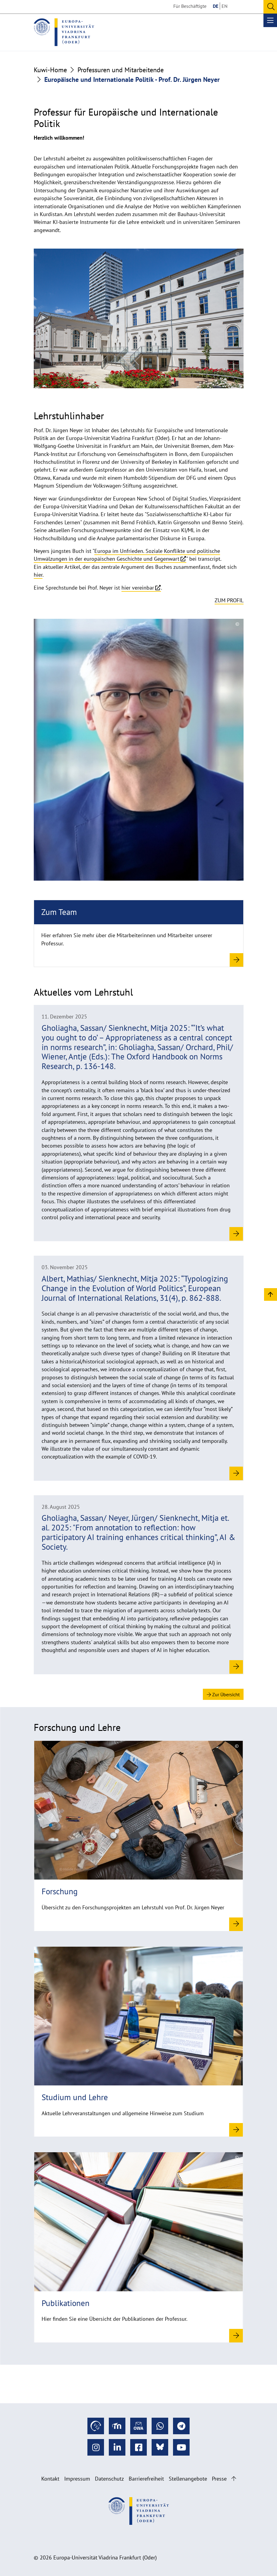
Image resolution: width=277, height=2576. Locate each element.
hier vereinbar (137, 587)
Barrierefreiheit (146, 2478)
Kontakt (50, 2478)
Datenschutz (109, 2478)
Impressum (77, 2478)
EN (225, 6)
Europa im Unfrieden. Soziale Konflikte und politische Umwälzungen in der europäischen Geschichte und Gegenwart (127, 554)
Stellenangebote (188, 2478)
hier (38, 574)
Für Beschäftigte (189, 6)
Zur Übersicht (223, 1694)
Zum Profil (229, 600)
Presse (219, 2478)
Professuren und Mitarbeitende (120, 70)
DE (215, 6)
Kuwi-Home (50, 70)
